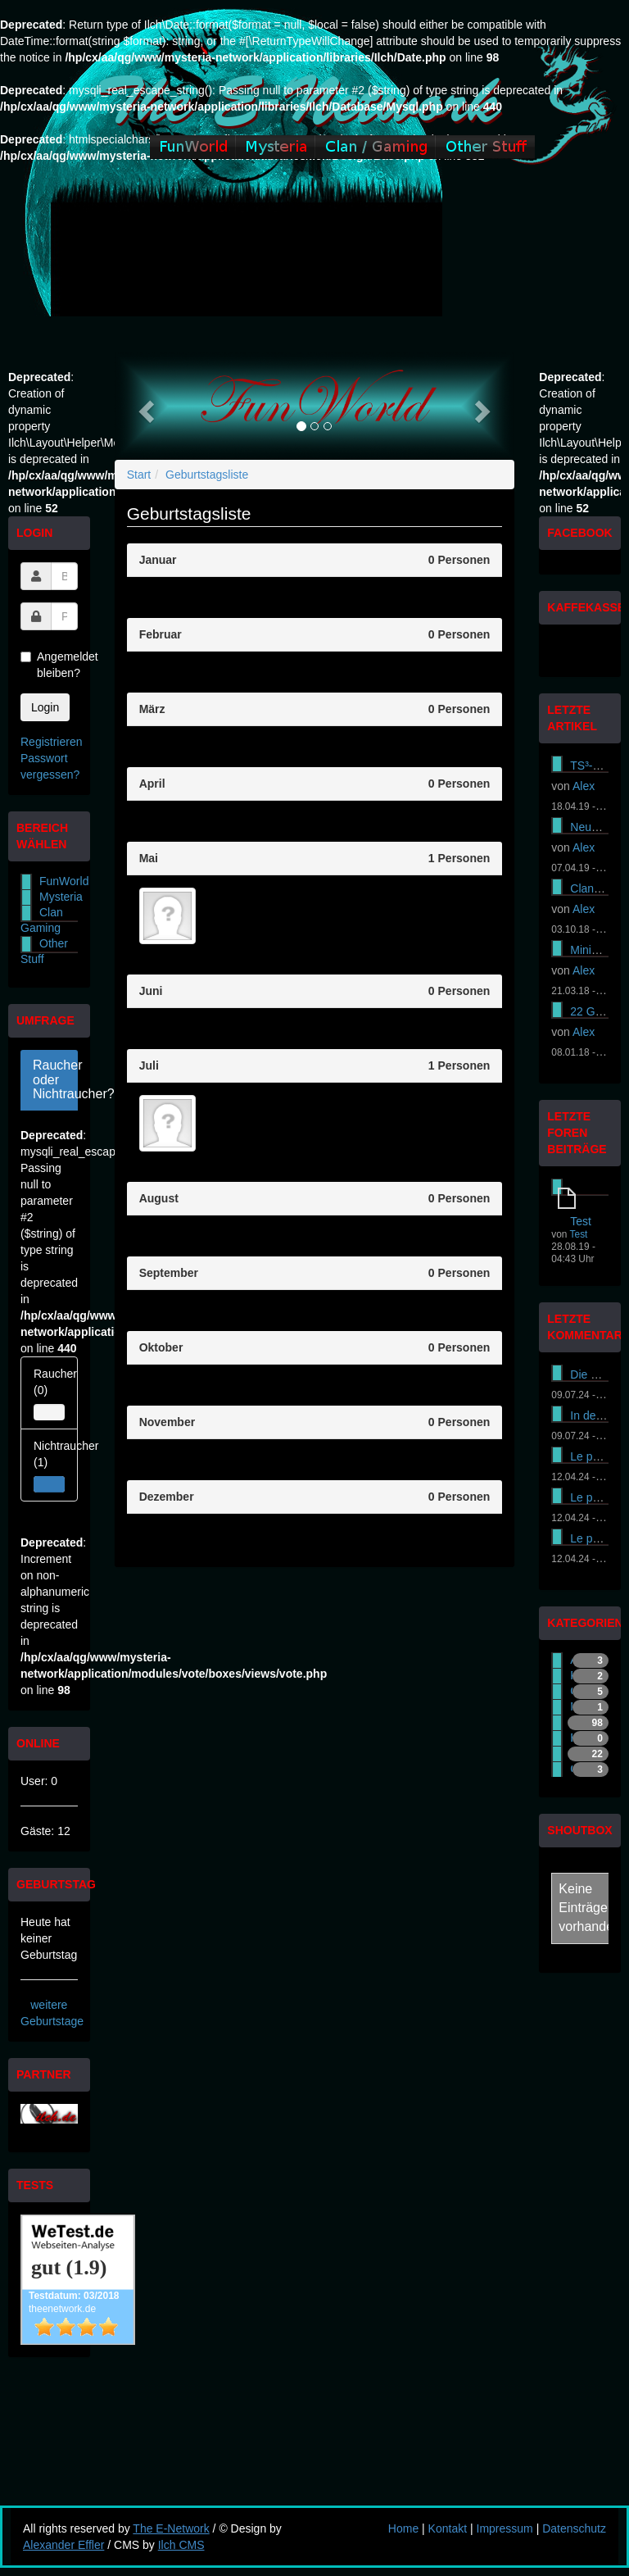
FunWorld (63, 881)
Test (580, 1221)
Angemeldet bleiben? (49, 664)
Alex (583, 786)
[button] (144, 406)
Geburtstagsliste (206, 474)
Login (45, 707)
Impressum (505, 2528)
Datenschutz (574, 2528)
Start (139, 474)
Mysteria (61, 896)
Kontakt (447, 2528)
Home (403, 2528)
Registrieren (51, 741)
